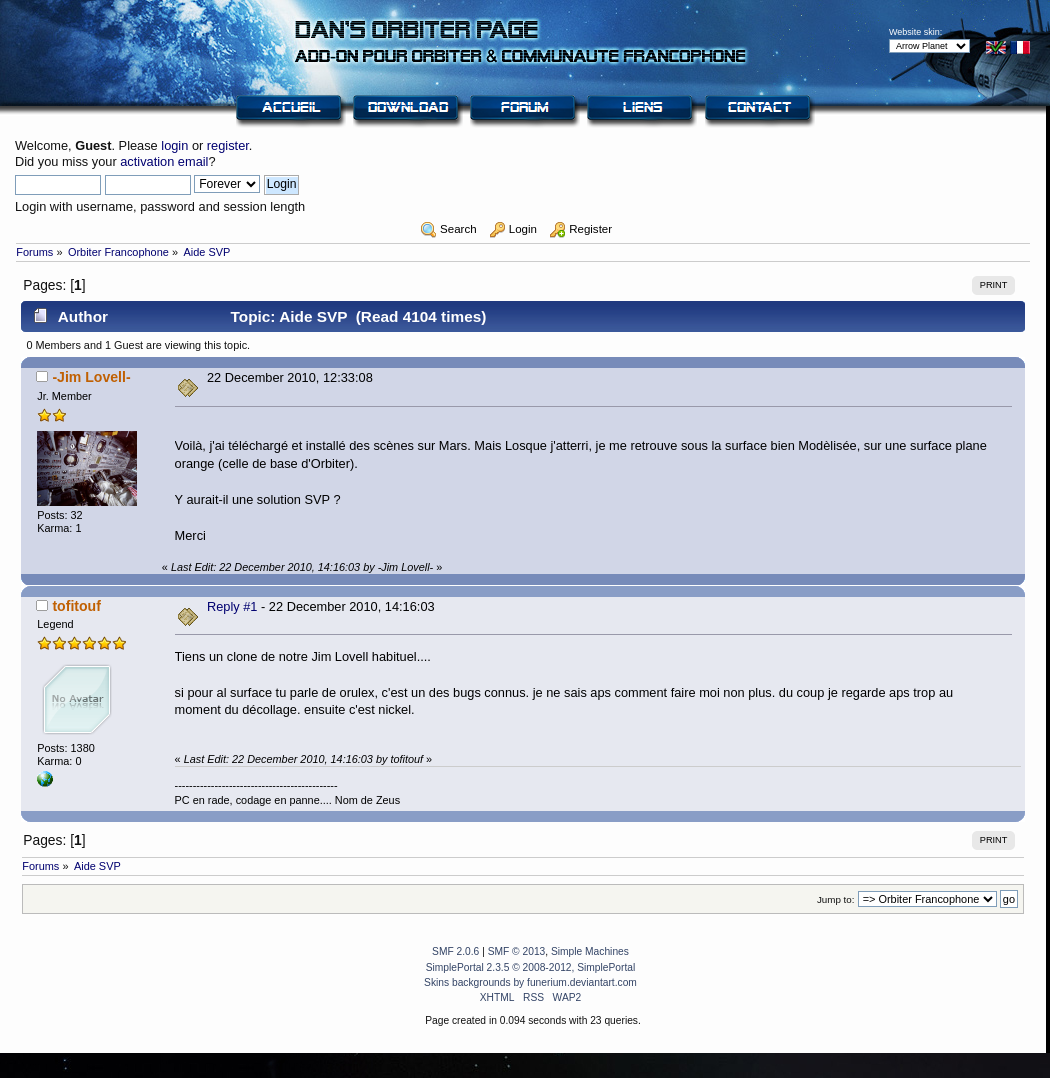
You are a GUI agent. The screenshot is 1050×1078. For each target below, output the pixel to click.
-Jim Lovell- (91, 377)
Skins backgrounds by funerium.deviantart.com (530, 982)
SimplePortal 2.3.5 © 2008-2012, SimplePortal (531, 967)
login (174, 145)
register (228, 145)
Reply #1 (232, 606)
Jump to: (836, 899)
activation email (164, 161)
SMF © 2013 (517, 951)
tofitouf (76, 606)
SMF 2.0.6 (455, 951)
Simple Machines (590, 951)
